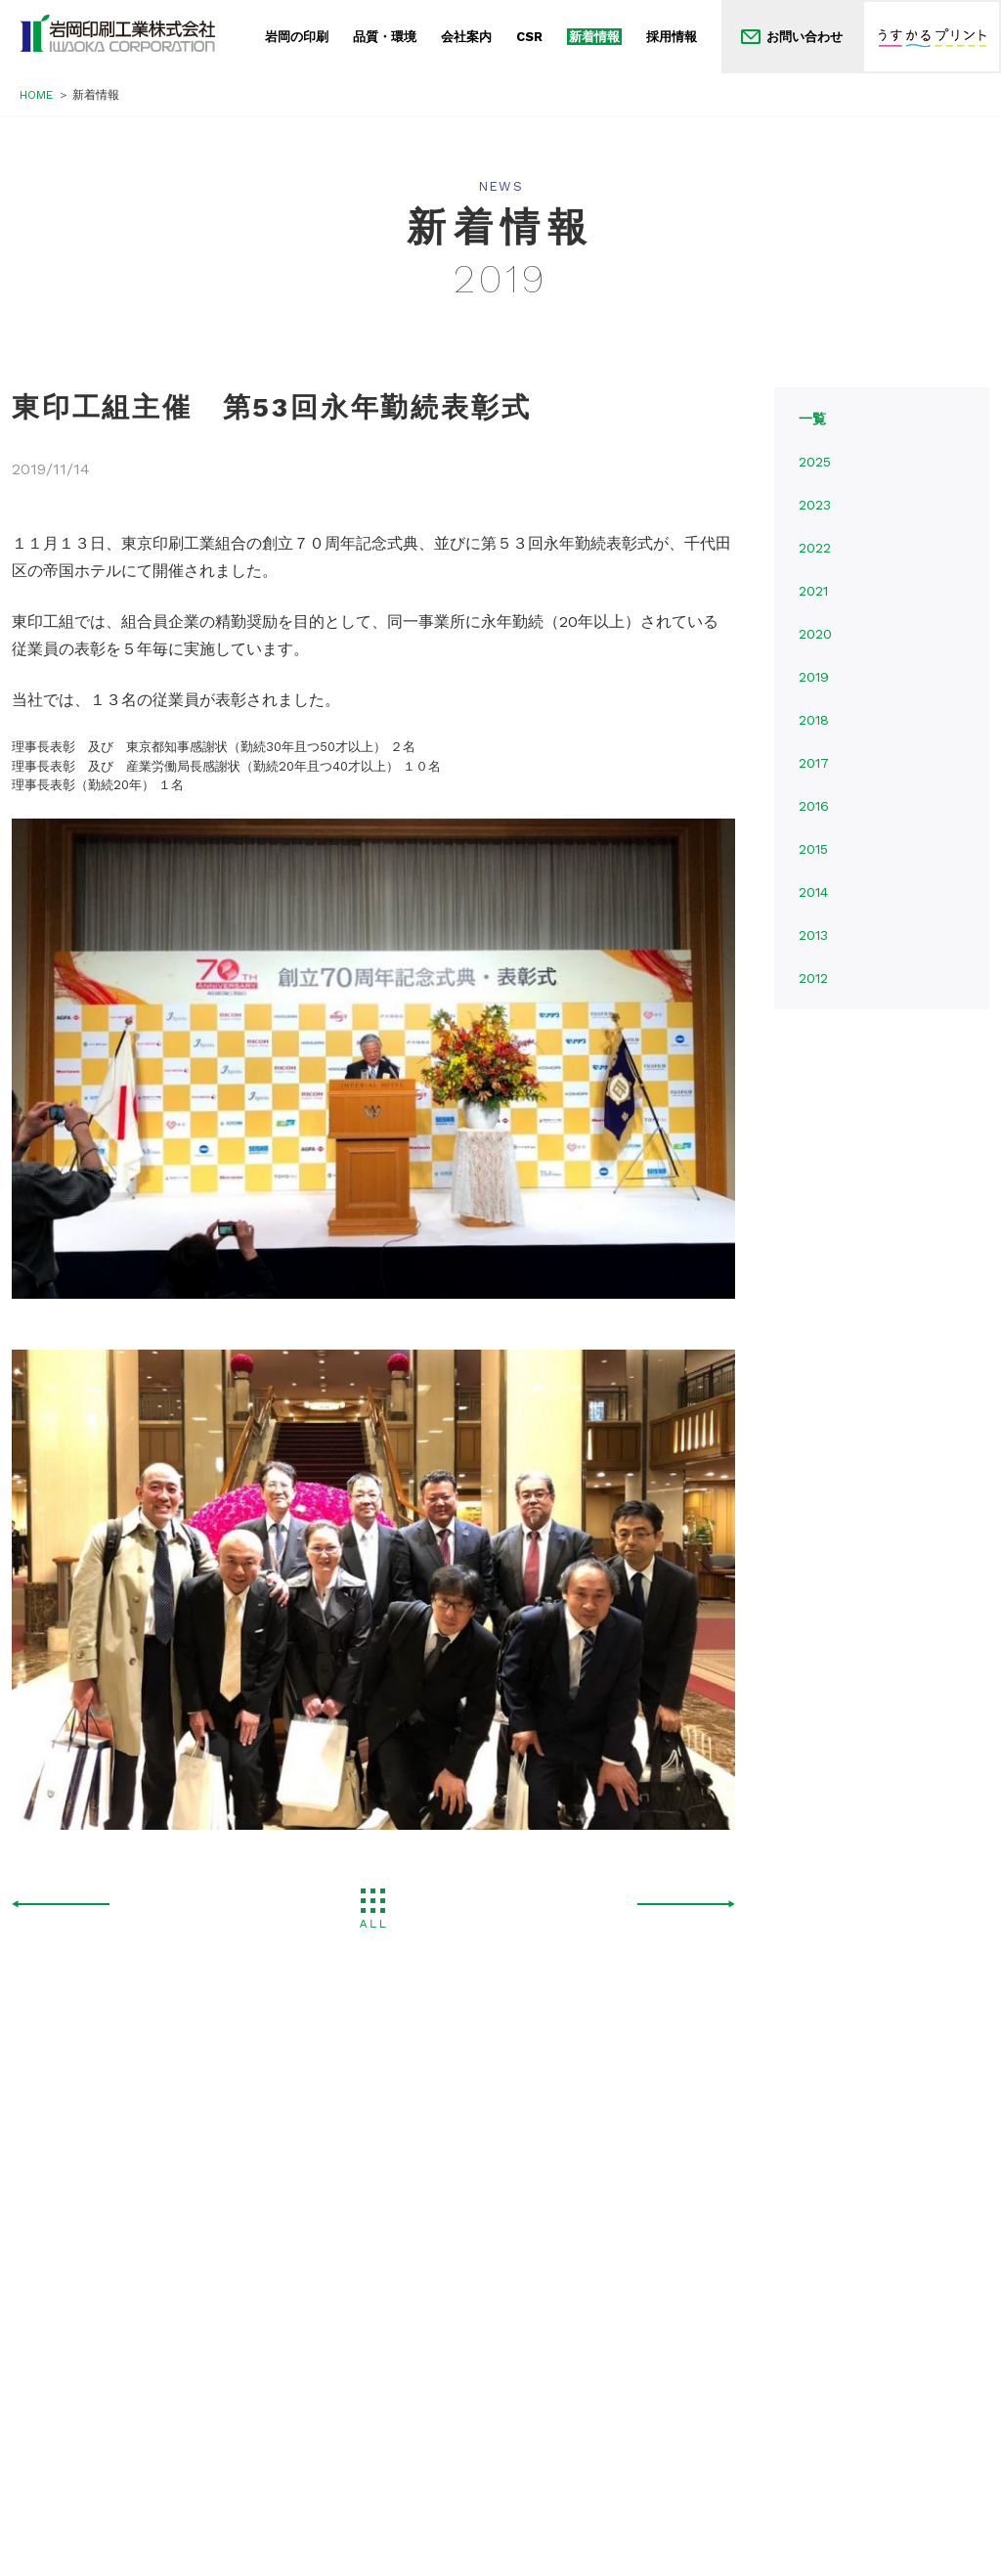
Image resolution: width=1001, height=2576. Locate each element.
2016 (814, 806)
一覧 (812, 418)
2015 (813, 849)
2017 (814, 763)
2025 (815, 461)
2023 (815, 504)
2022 (815, 547)
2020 (815, 634)
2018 (814, 720)
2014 (813, 892)
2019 (814, 677)
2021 (813, 591)
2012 (813, 978)
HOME (36, 95)
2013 (813, 935)
